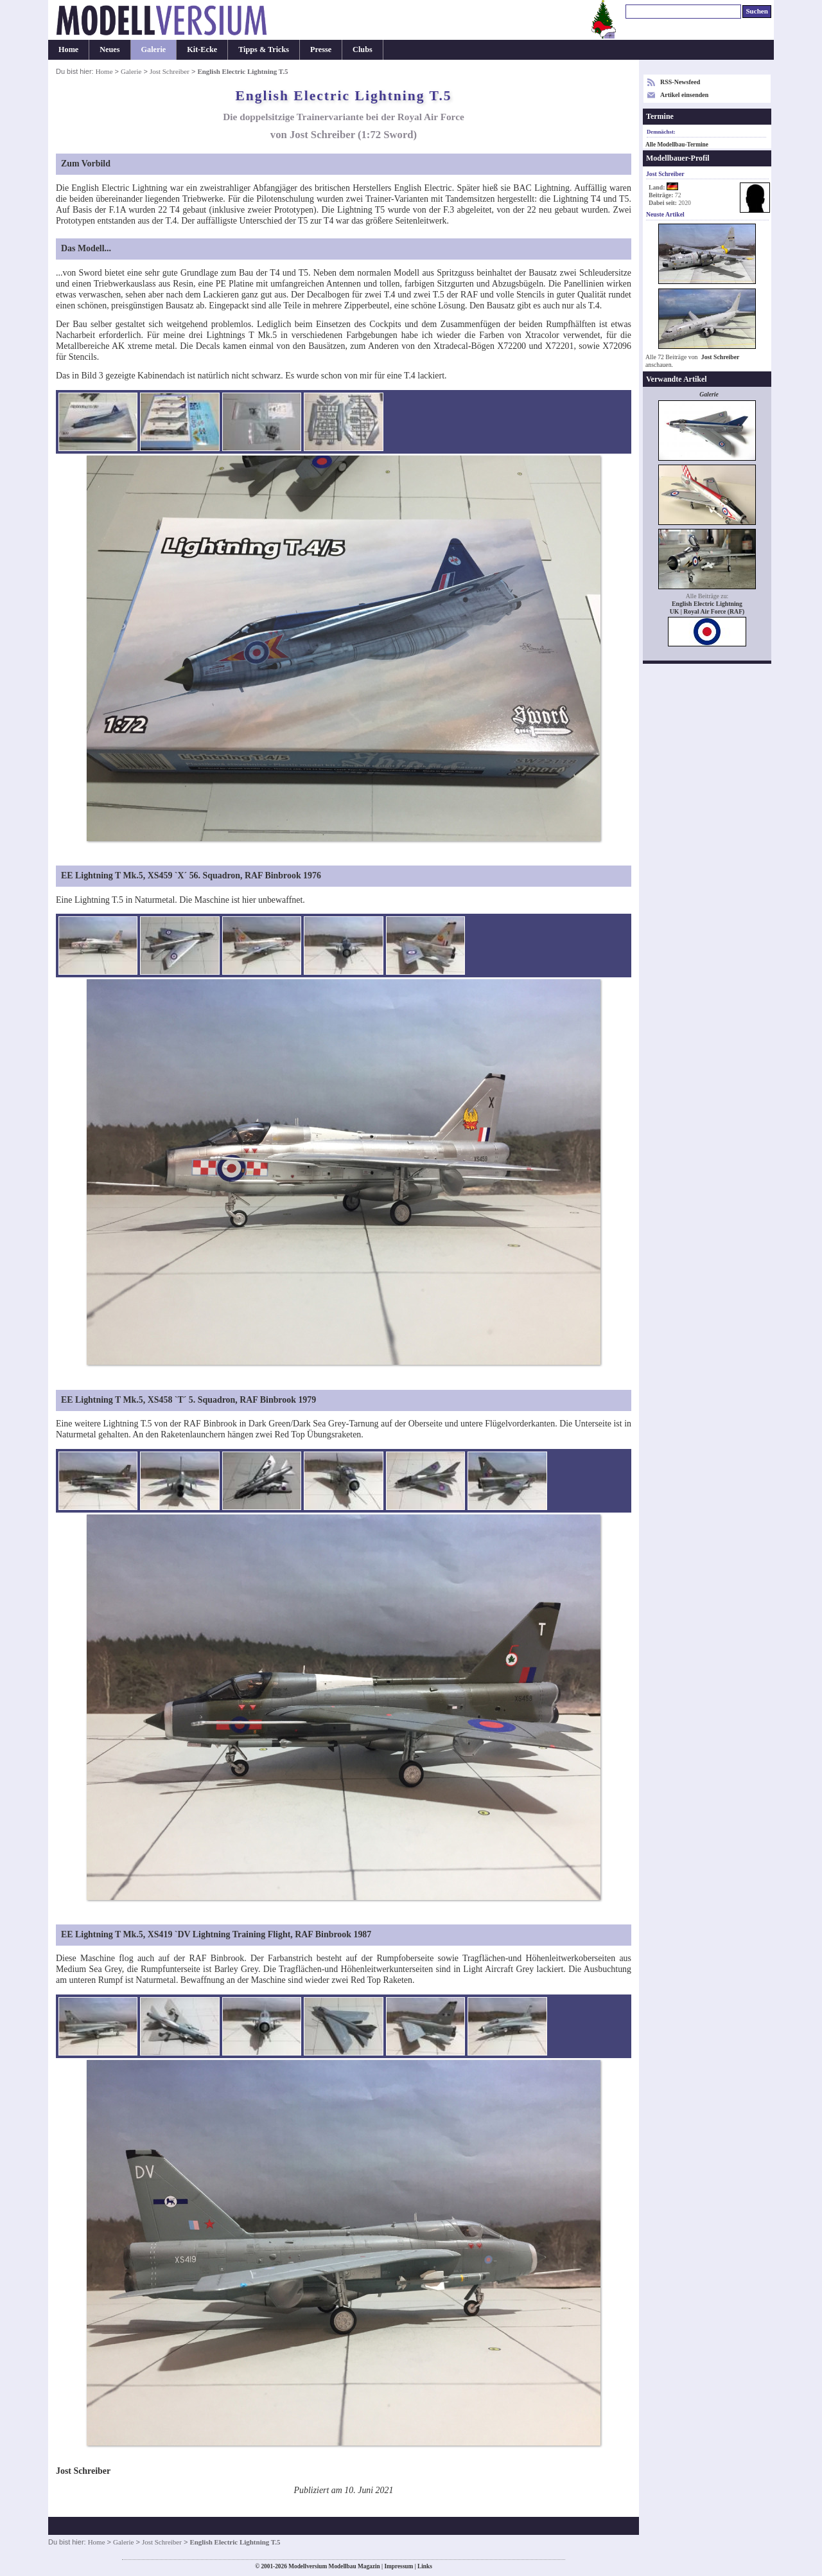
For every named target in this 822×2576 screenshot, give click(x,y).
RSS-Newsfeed (680, 81)
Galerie (153, 49)
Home (68, 49)
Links (424, 2566)
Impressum (398, 2566)
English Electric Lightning (707, 603)
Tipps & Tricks (263, 49)
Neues (109, 49)
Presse (320, 49)
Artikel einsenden (684, 94)
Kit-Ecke (202, 49)
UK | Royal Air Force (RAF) (707, 611)
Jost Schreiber (169, 71)
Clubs (362, 49)
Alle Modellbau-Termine (676, 144)
